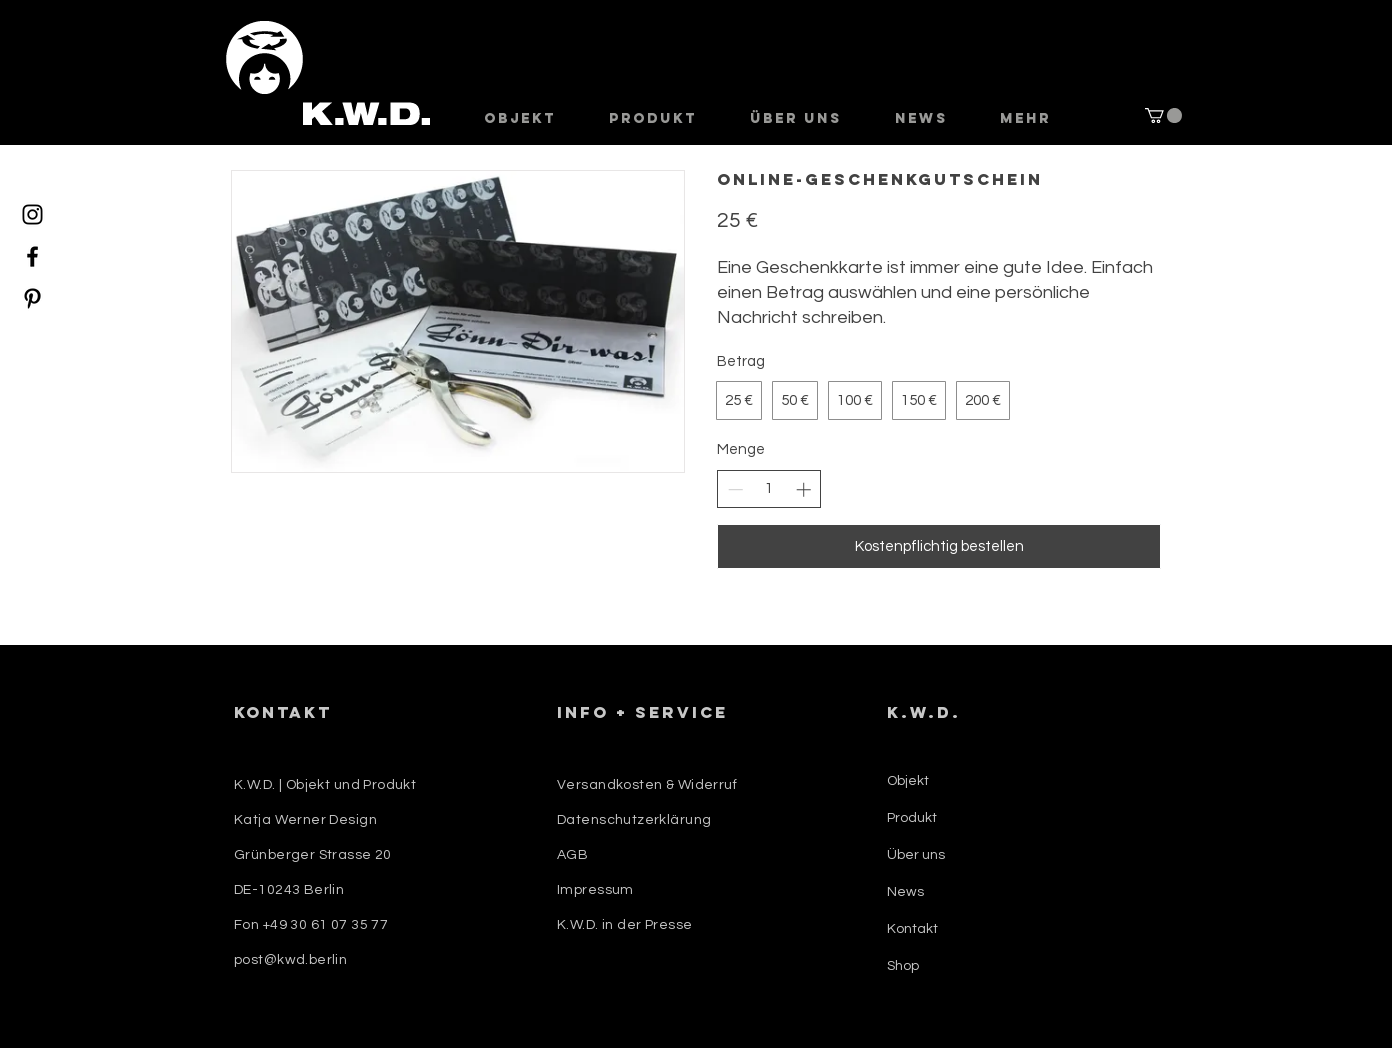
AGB (572, 855)
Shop (903, 966)
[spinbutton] (769, 488)
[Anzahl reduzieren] (735, 489)
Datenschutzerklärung (634, 820)
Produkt (912, 818)
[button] (1163, 115)
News (905, 892)
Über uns (916, 855)
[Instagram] (32, 214)
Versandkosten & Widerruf (647, 785)
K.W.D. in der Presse (624, 925)
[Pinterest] (32, 298)
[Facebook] (32, 256)
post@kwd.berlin (290, 960)
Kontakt (912, 929)
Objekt (908, 781)
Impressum (595, 890)
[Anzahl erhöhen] (803, 489)
